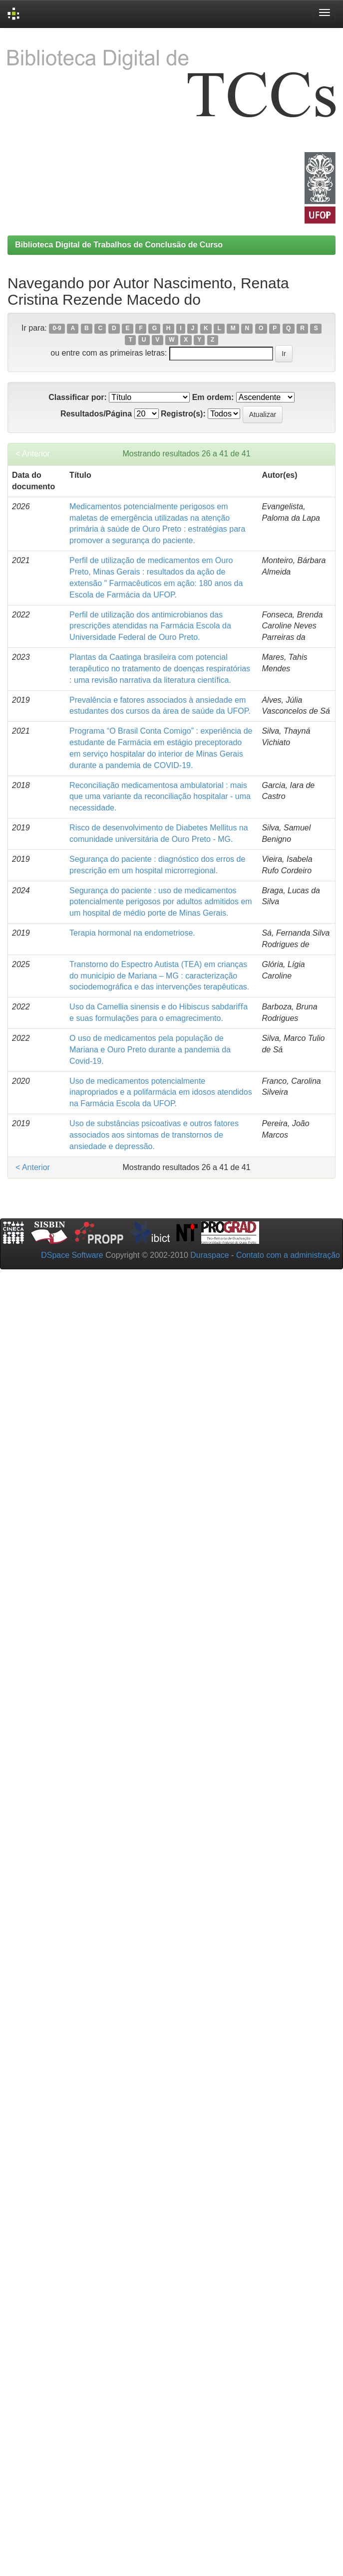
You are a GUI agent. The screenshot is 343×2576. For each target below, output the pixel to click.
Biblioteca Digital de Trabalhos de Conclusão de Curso (119, 244)
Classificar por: (77, 397)
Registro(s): (183, 413)
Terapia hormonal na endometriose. (132, 933)
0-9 (56, 328)
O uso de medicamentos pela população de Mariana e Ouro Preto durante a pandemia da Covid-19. (150, 1049)
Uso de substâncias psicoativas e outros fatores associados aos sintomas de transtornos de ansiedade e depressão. (154, 1135)
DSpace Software (72, 1255)
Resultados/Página (96, 413)
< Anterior (32, 453)
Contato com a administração (288, 1255)
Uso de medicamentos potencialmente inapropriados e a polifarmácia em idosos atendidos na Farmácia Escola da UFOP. (160, 1092)
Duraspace (209, 1255)
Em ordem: (213, 397)
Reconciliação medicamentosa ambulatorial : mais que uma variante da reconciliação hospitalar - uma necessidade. (160, 796)
